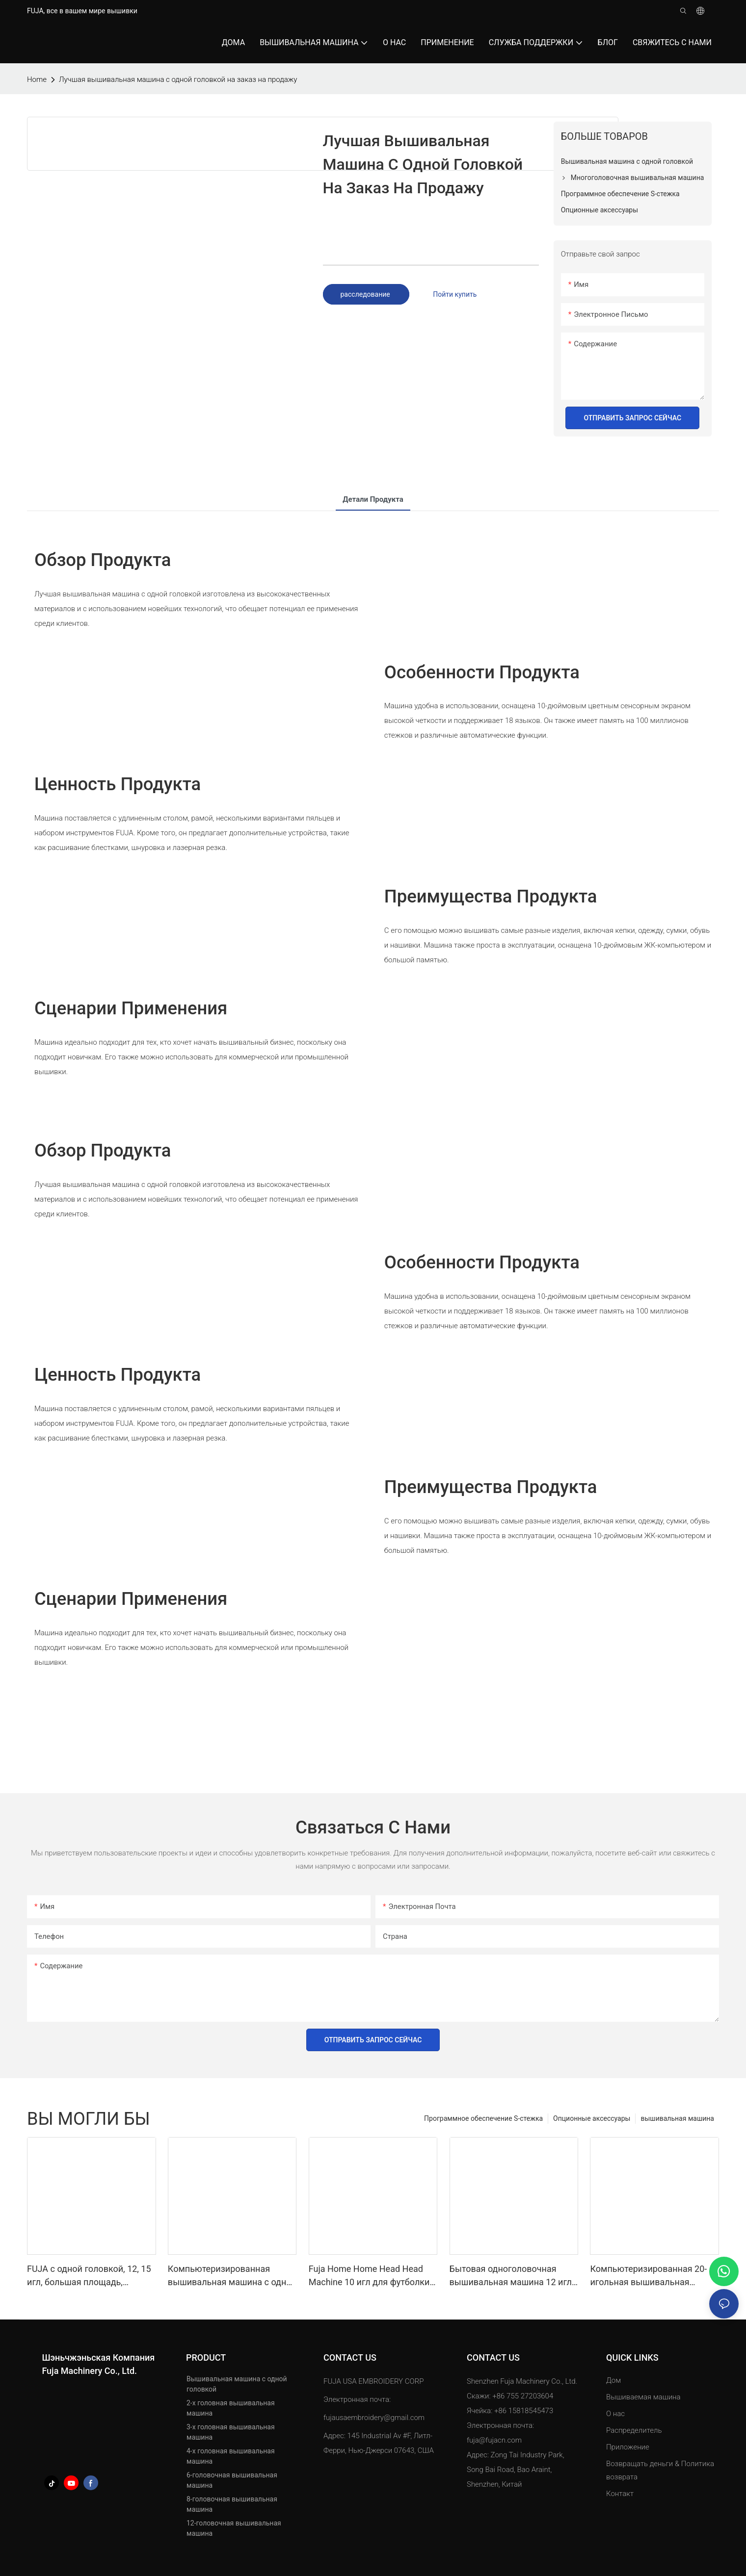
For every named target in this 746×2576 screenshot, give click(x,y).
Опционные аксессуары (591, 2118)
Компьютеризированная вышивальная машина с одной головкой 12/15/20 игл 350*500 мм (232, 2276)
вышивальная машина (677, 2118)
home (37, 79)
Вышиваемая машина (643, 2397)
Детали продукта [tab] (373, 499)
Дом (613, 2380)
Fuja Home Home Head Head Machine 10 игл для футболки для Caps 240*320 (369, 2276)
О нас (615, 2413)
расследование (366, 294)
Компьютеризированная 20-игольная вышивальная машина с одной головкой (648, 2276)
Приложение (628, 2447)
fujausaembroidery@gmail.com (374, 2417)
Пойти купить (455, 294)
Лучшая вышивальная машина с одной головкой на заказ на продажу (178, 79)
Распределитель (634, 2430)
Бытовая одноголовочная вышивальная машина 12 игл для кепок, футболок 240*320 (511, 2276)
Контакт (620, 2493)
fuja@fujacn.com (494, 2440)
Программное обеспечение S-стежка (483, 2118)
